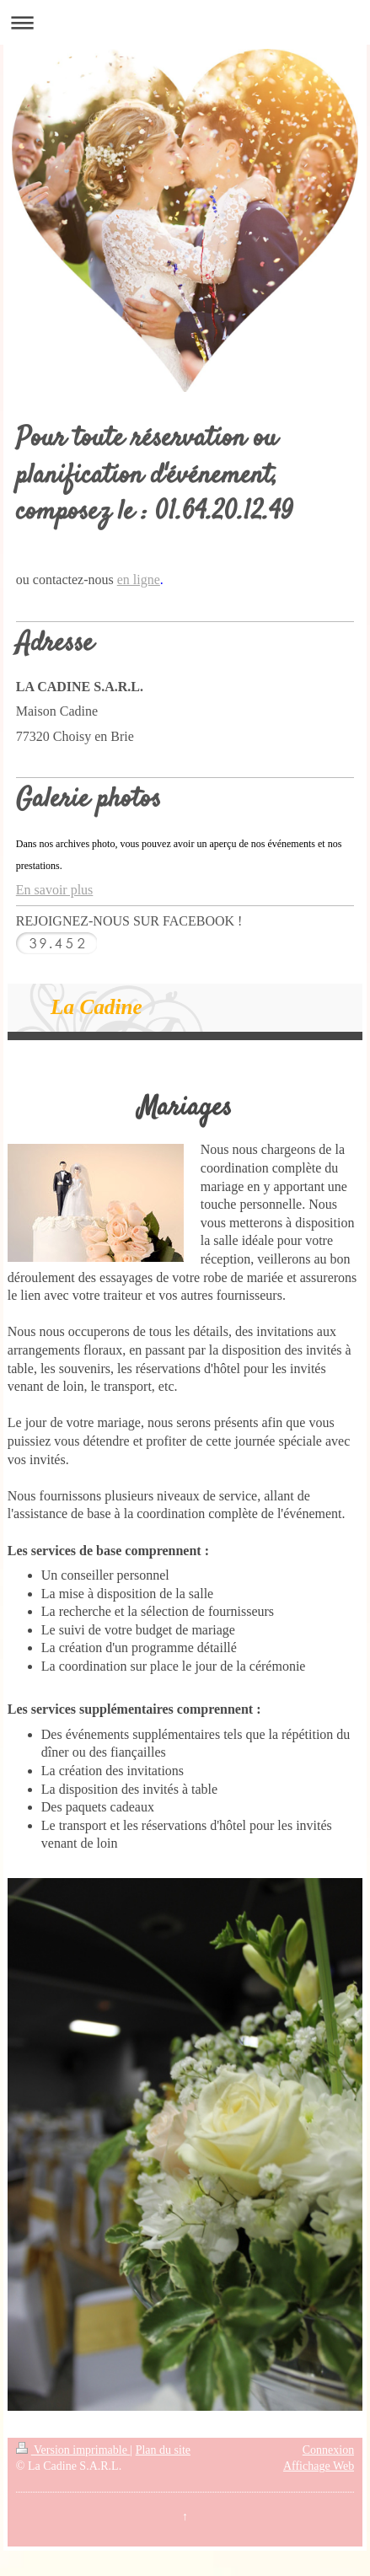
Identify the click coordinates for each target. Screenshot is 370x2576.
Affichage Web (318, 2466)
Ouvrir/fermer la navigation (185, 22)
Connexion (328, 2450)
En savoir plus (55, 890)
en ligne (138, 579)
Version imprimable (73, 2450)
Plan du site (163, 2450)
